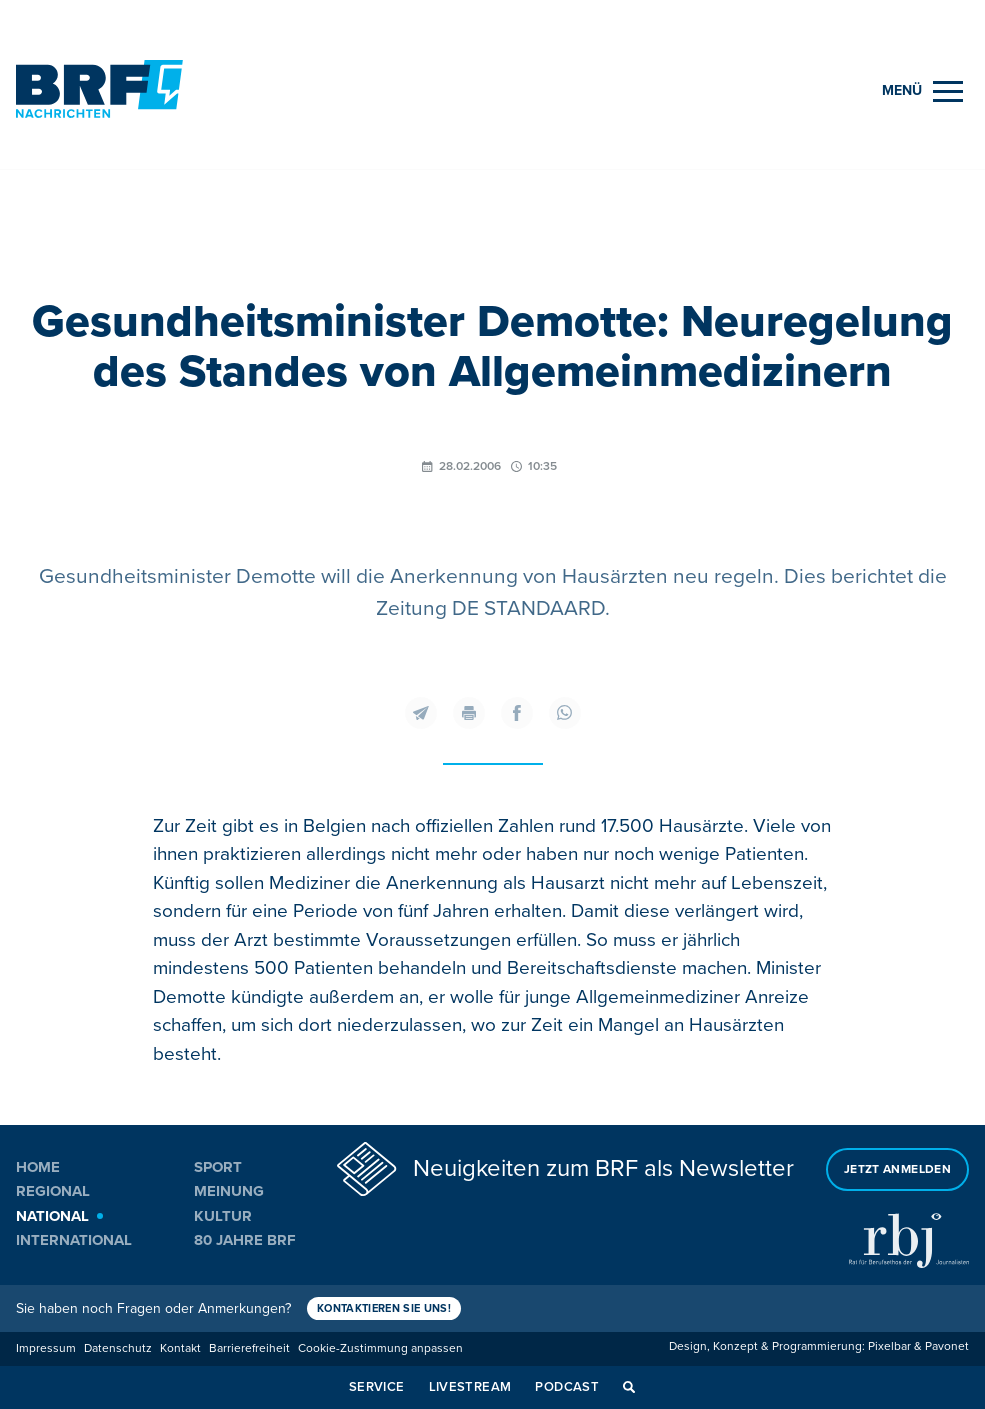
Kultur (223, 1216)
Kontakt (180, 1348)
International (74, 1240)
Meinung (229, 1191)
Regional (53, 1191)
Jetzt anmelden (897, 1169)
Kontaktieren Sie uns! (384, 1308)
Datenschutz (118, 1348)
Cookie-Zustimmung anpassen (380, 1348)
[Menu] (922, 91)
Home (38, 1167)
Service (377, 1387)
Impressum (46, 1348)
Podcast (567, 1387)
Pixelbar (889, 1346)
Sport (218, 1167)
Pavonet (947, 1346)
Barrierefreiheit (249, 1348)
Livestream (470, 1387)
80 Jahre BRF (245, 1240)
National (52, 1216)
